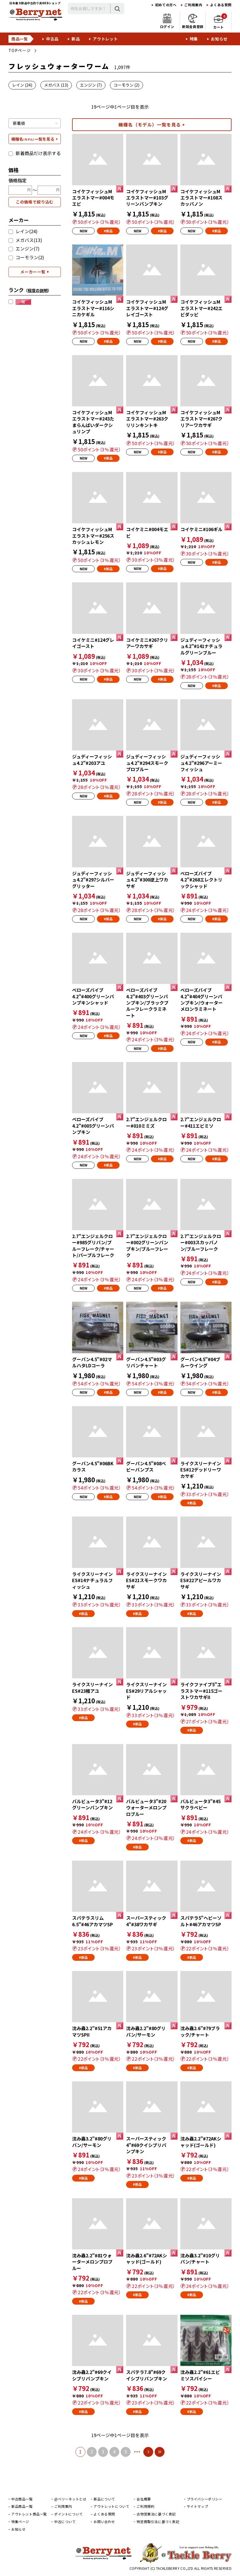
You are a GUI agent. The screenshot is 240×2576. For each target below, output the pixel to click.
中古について (65, 2521)
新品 (76, 39)
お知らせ (219, 39)
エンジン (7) (91, 85)
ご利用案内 (193, 5)
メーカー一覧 (33, 271)
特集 (194, 39)
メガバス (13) (56, 85)
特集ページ (20, 2521)
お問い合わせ (104, 2521)
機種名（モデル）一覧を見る (149, 124)
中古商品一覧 (22, 2499)
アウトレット (105, 39)
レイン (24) (22, 85)
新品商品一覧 (22, 2506)
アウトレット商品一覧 (29, 2514)
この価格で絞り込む (35, 202)
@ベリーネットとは (70, 2499)
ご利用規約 (145, 2506)
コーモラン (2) (126, 85)
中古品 (52, 39)
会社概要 (144, 2499)
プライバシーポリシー (204, 2499)
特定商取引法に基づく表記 (158, 2521)
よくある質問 (221, 5)
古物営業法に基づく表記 (156, 2514)
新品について (104, 2499)
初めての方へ (166, 5)
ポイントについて (68, 2514)
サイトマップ (197, 2506)
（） (37, 290)
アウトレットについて (111, 2506)
